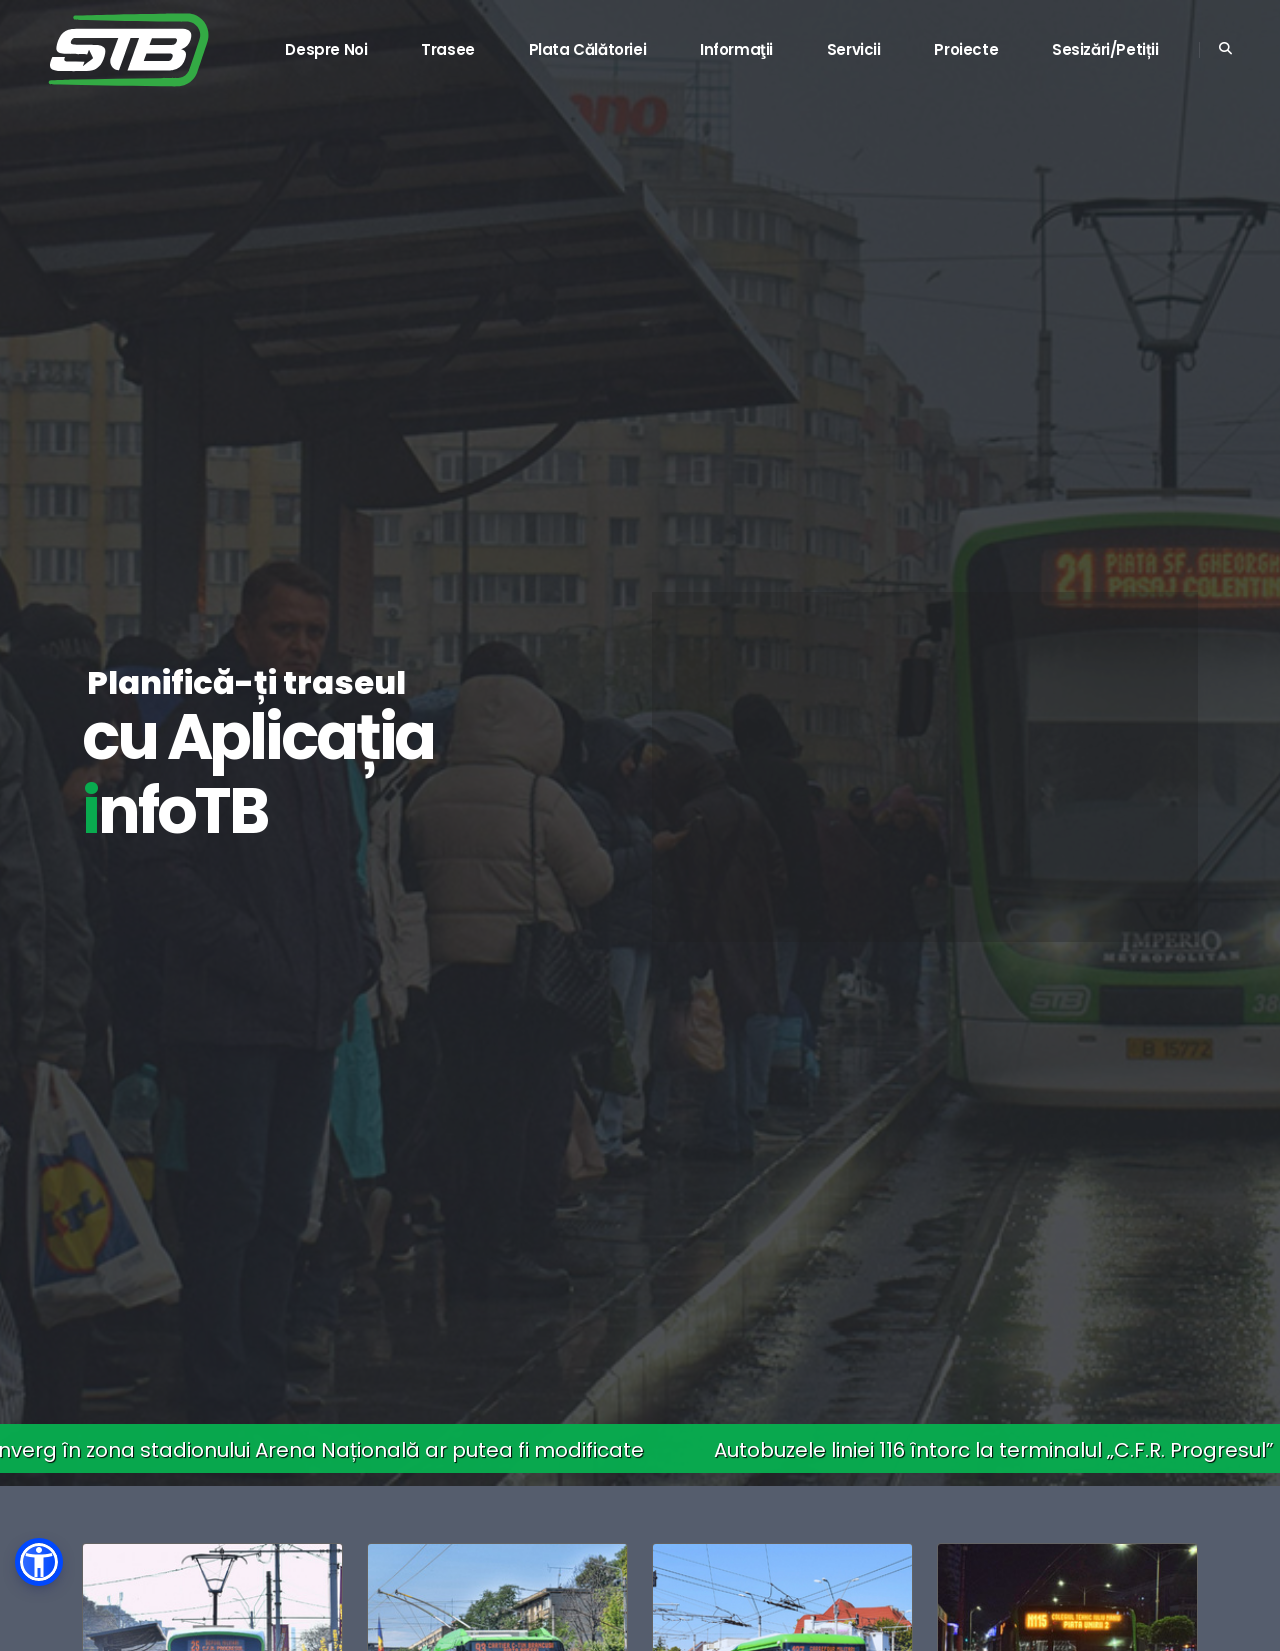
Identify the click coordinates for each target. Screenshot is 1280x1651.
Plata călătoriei (588, 49)
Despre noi (326, 49)
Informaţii (736, 49)
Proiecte (966, 49)
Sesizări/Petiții (1105, 49)
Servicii (854, 49)
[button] (39, 1562)
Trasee (448, 49)
